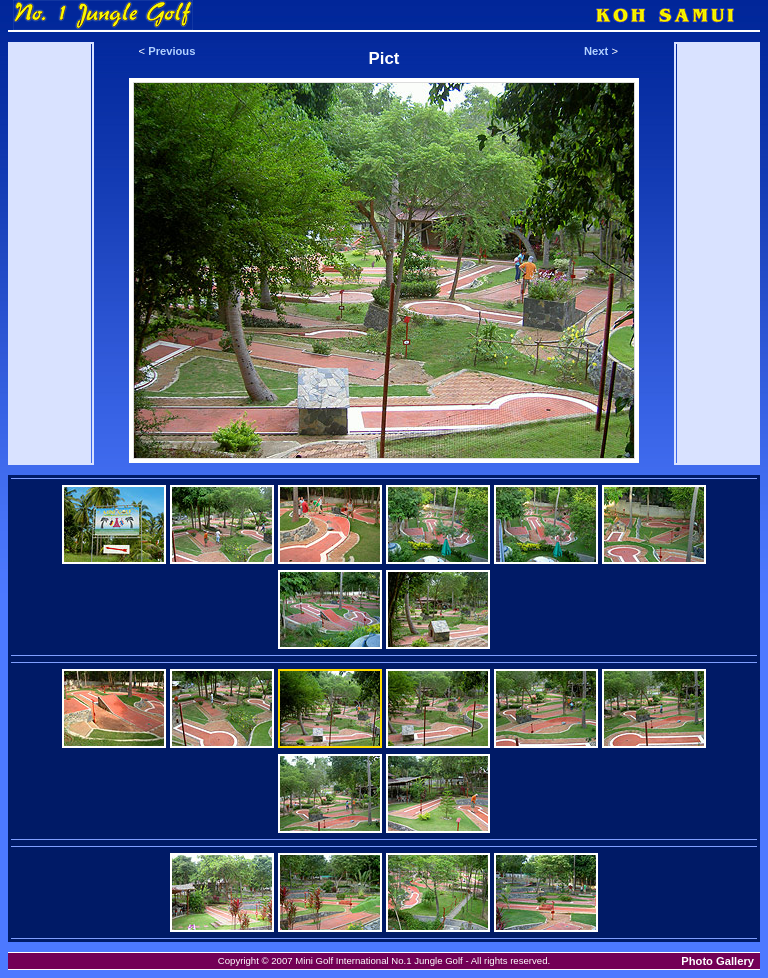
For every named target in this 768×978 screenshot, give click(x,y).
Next (596, 51)
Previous (171, 51)
